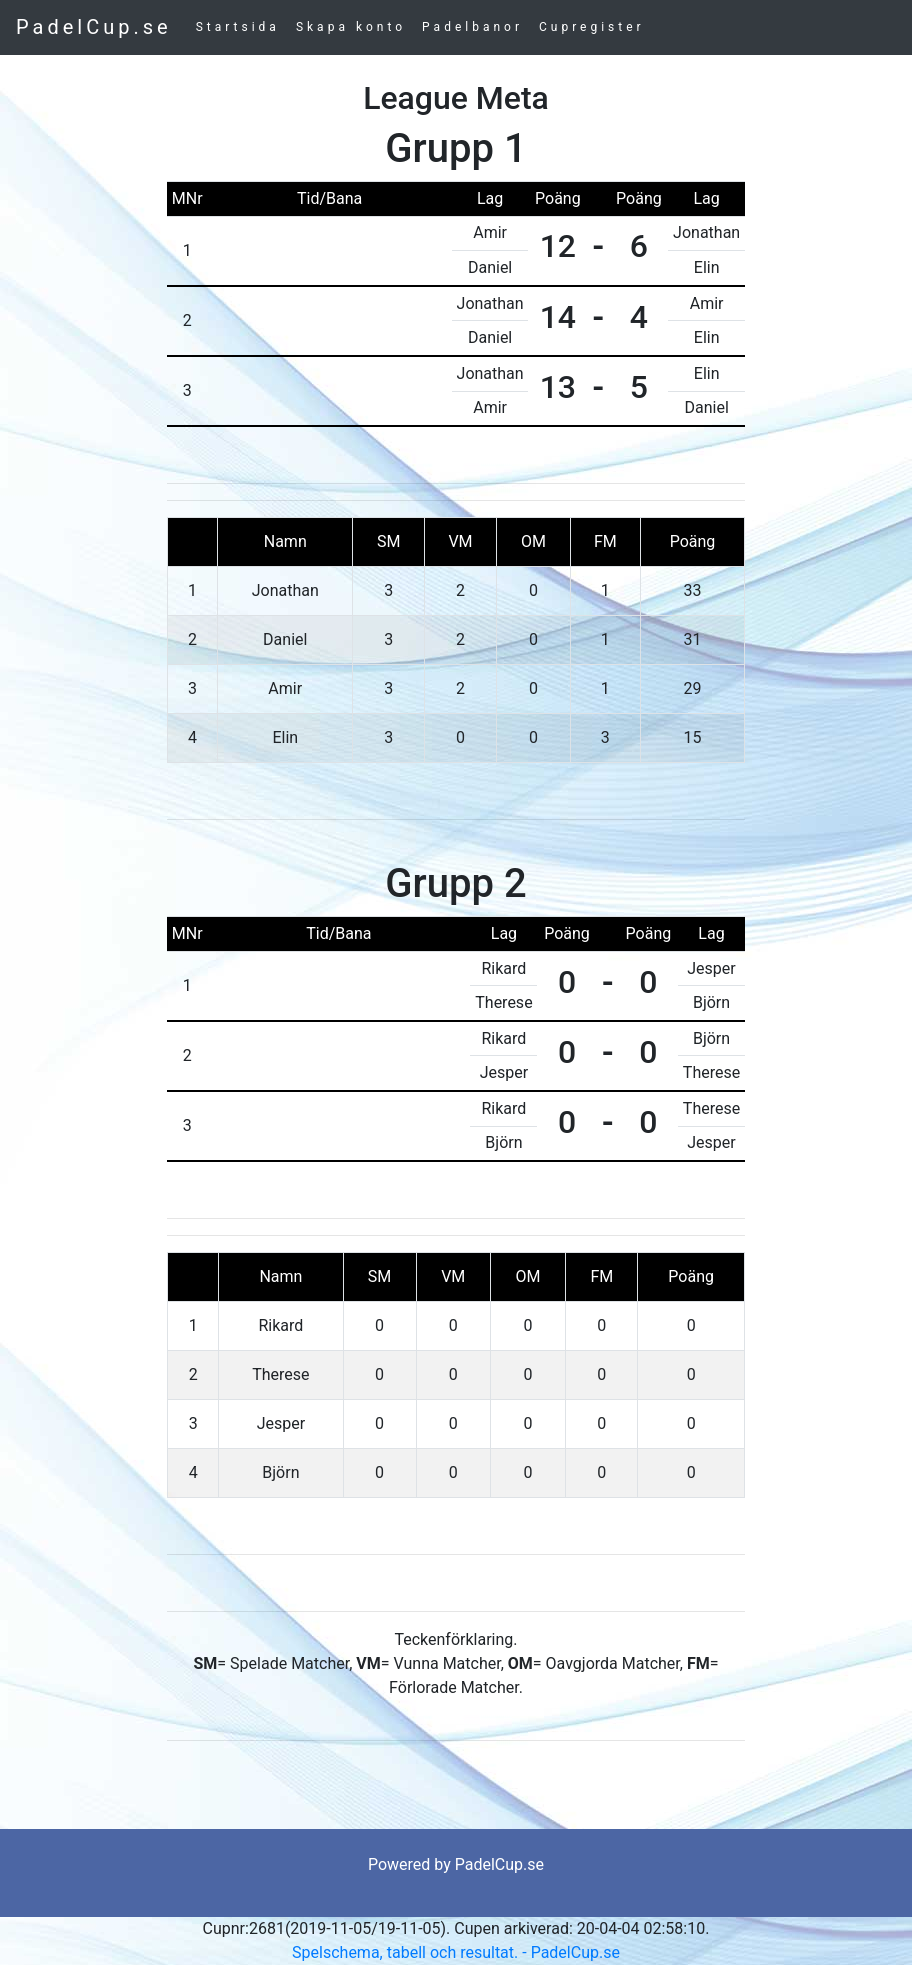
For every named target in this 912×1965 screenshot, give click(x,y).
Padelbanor (472, 27)
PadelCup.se (94, 27)
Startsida (238, 27)
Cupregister (592, 27)
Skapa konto (351, 27)
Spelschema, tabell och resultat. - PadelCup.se (456, 1952)
